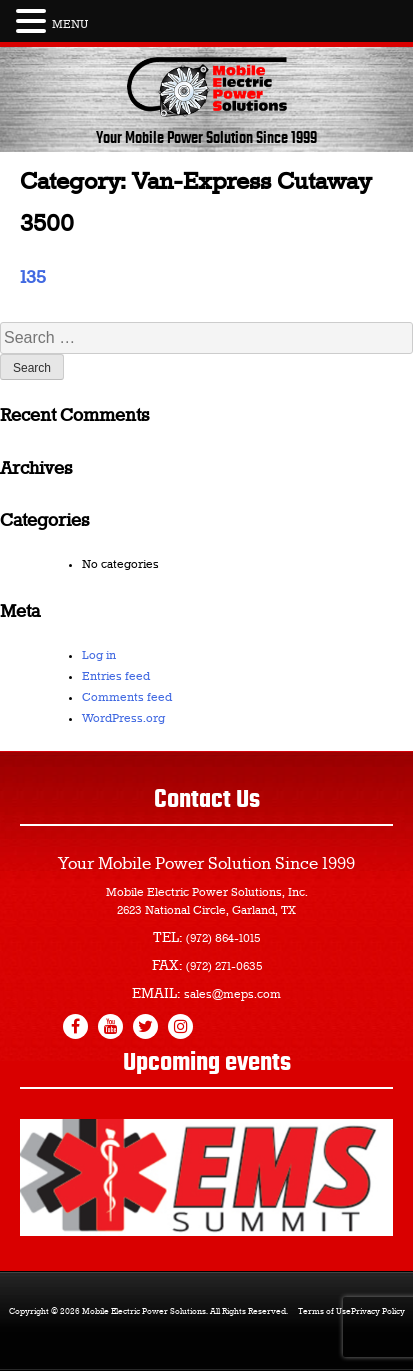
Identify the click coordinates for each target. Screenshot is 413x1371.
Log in (99, 656)
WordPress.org (123, 719)
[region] (206, 1177)
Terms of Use (324, 1312)
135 (33, 278)
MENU (70, 25)
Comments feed (127, 698)
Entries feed (116, 677)
